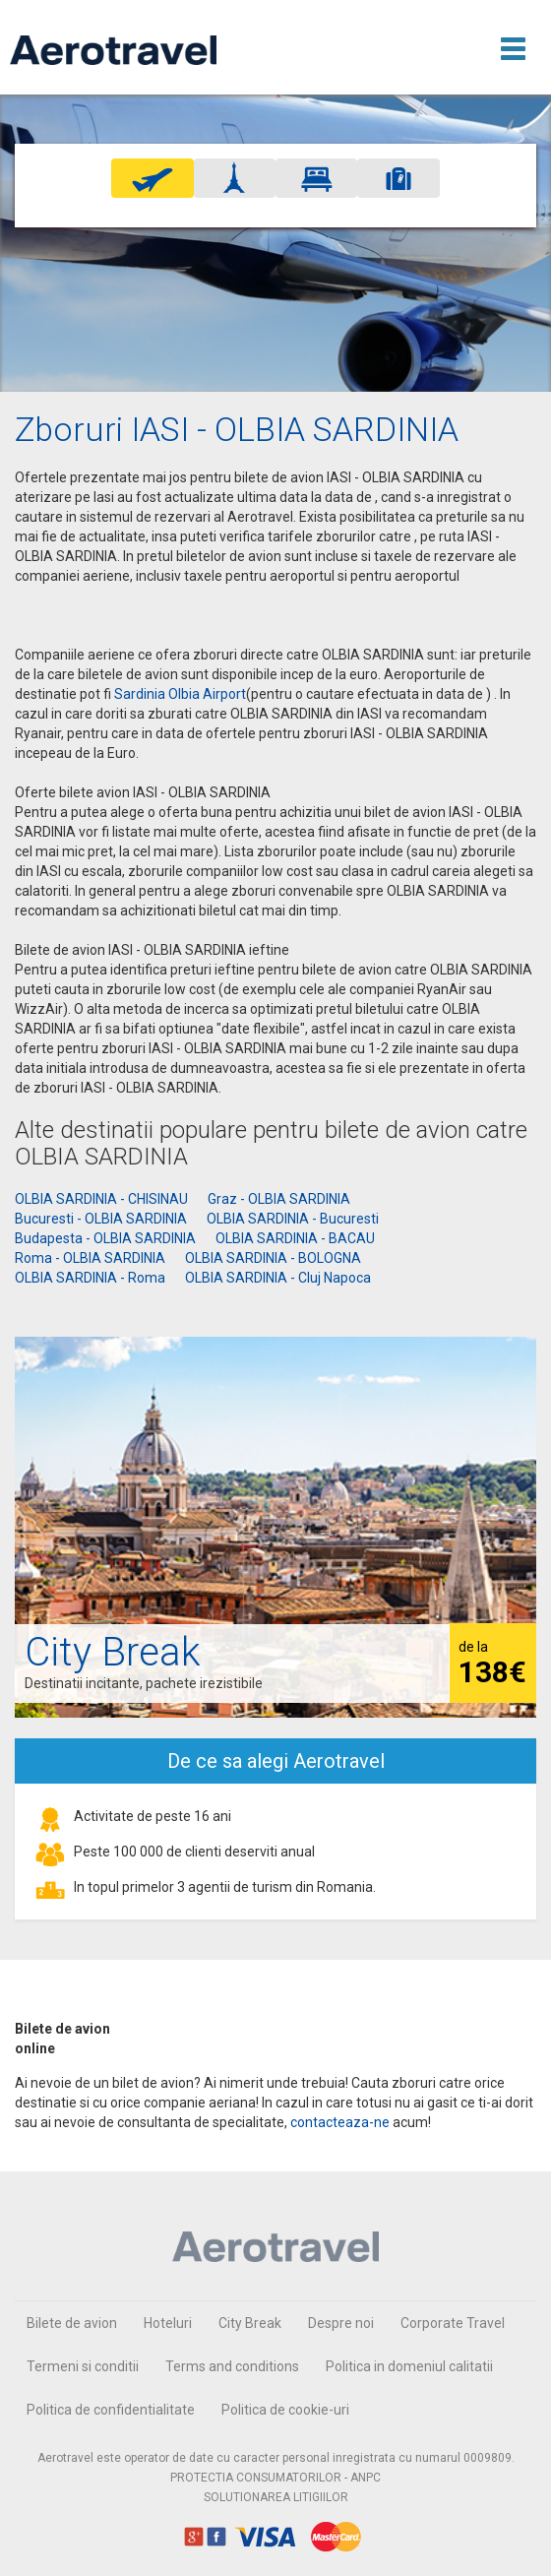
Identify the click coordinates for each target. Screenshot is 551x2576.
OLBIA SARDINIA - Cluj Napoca (278, 1278)
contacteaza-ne (340, 2122)
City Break (249, 2323)
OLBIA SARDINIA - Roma (90, 1278)
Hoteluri (168, 2323)
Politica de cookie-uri (285, 2410)
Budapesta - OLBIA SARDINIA (105, 1238)
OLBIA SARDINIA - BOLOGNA (273, 1258)
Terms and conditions (232, 2366)
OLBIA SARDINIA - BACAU (295, 1238)
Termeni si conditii (83, 2366)
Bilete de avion (72, 2323)
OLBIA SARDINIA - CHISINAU (101, 1199)
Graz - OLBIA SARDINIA (279, 1199)
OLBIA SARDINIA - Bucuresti (293, 1218)
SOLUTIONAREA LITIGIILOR (276, 2497)
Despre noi (341, 2323)
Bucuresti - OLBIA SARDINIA (101, 1218)
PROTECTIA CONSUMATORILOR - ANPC (275, 2477)
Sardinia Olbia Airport (180, 694)
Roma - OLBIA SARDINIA (90, 1258)
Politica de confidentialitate (111, 2410)
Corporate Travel (452, 2323)
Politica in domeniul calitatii (409, 2366)
